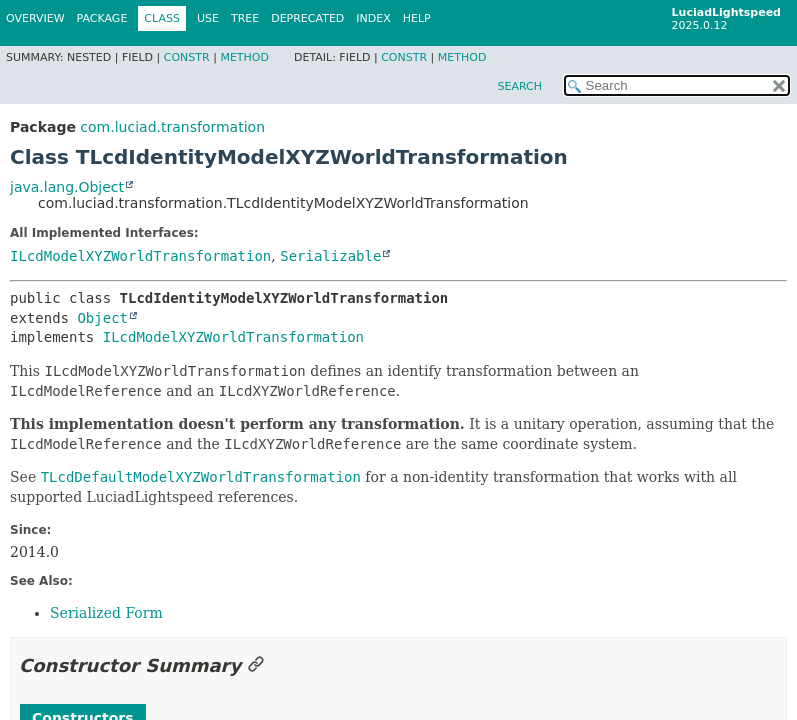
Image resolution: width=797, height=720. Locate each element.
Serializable (330, 256)
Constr (187, 57)
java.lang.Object (67, 187)
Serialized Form (106, 613)
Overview (35, 18)
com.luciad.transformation (172, 127)
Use (208, 18)
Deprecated (307, 18)
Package (102, 18)
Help (417, 18)
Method (244, 57)
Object (102, 318)
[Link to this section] (256, 665)
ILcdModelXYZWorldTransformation (140, 256)
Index (373, 18)
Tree (245, 18)
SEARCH (519, 86)
